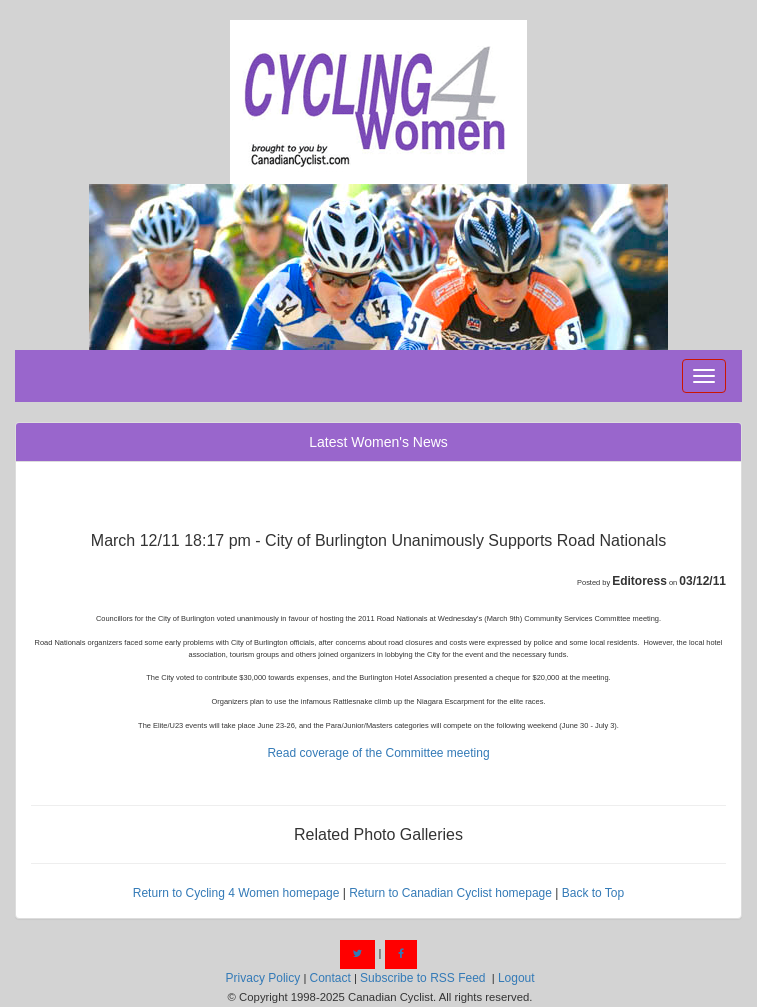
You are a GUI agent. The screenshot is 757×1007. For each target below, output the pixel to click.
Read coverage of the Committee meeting (378, 753)
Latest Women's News (378, 442)
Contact (329, 978)
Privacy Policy (263, 978)
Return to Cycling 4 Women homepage (236, 893)
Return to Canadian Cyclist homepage (450, 893)
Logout (516, 978)
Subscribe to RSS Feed (422, 978)
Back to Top (593, 893)
